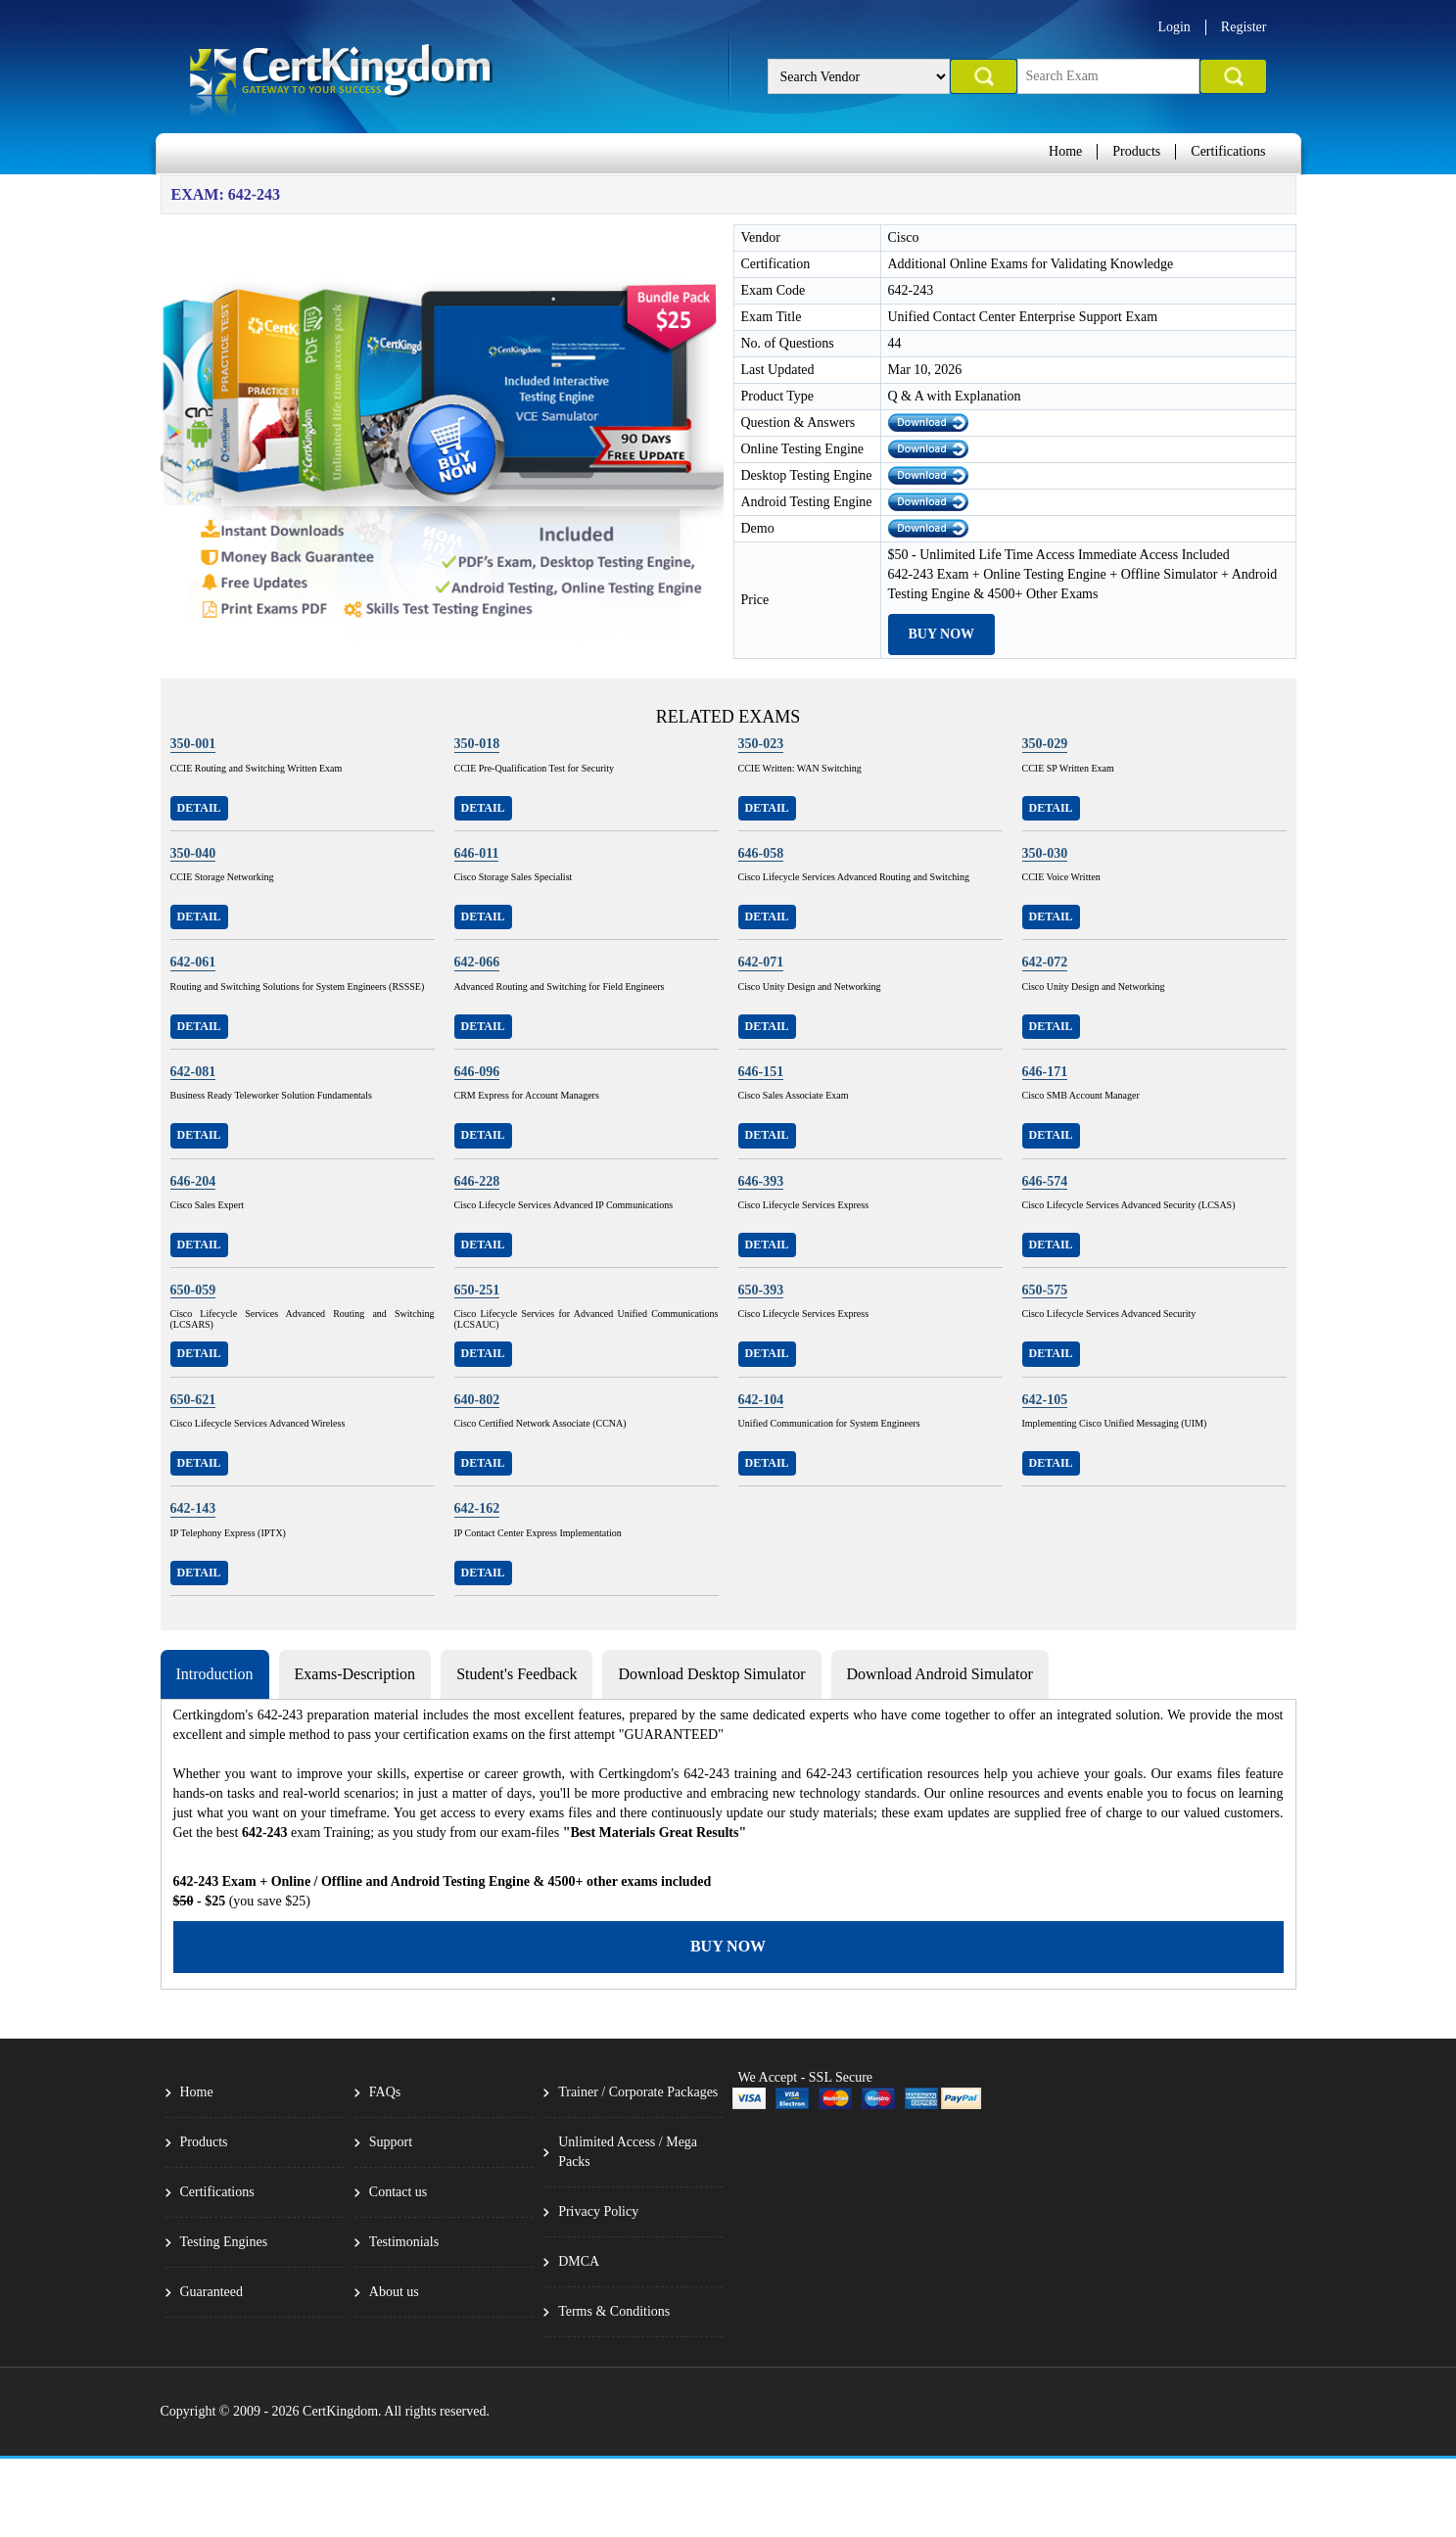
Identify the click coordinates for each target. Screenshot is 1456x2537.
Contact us (398, 2192)
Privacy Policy (598, 2211)
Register (1244, 27)
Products (1136, 151)
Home (1065, 151)
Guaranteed (212, 2291)
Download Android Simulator (940, 1674)
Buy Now (942, 634)
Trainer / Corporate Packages (638, 2092)
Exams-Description (355, 1674)
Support (390, 2142)
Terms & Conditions (614, 2311)
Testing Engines (224, 2241)
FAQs (384, 2092)
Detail (199, 808)
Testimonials (404, 2241)
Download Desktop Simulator (711, 1674)
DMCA (578, 2261)
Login (1173, 27)
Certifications (1228, 151)
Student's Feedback (516, 1674)
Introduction (215, 1674)
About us (394, 2291)
